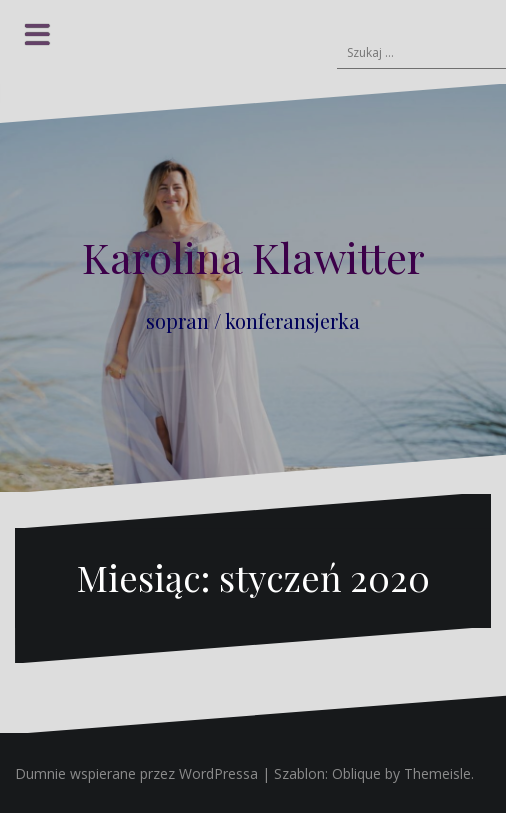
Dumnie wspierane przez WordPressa (136, 773)
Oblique (356, 773)
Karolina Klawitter (253, 257)
